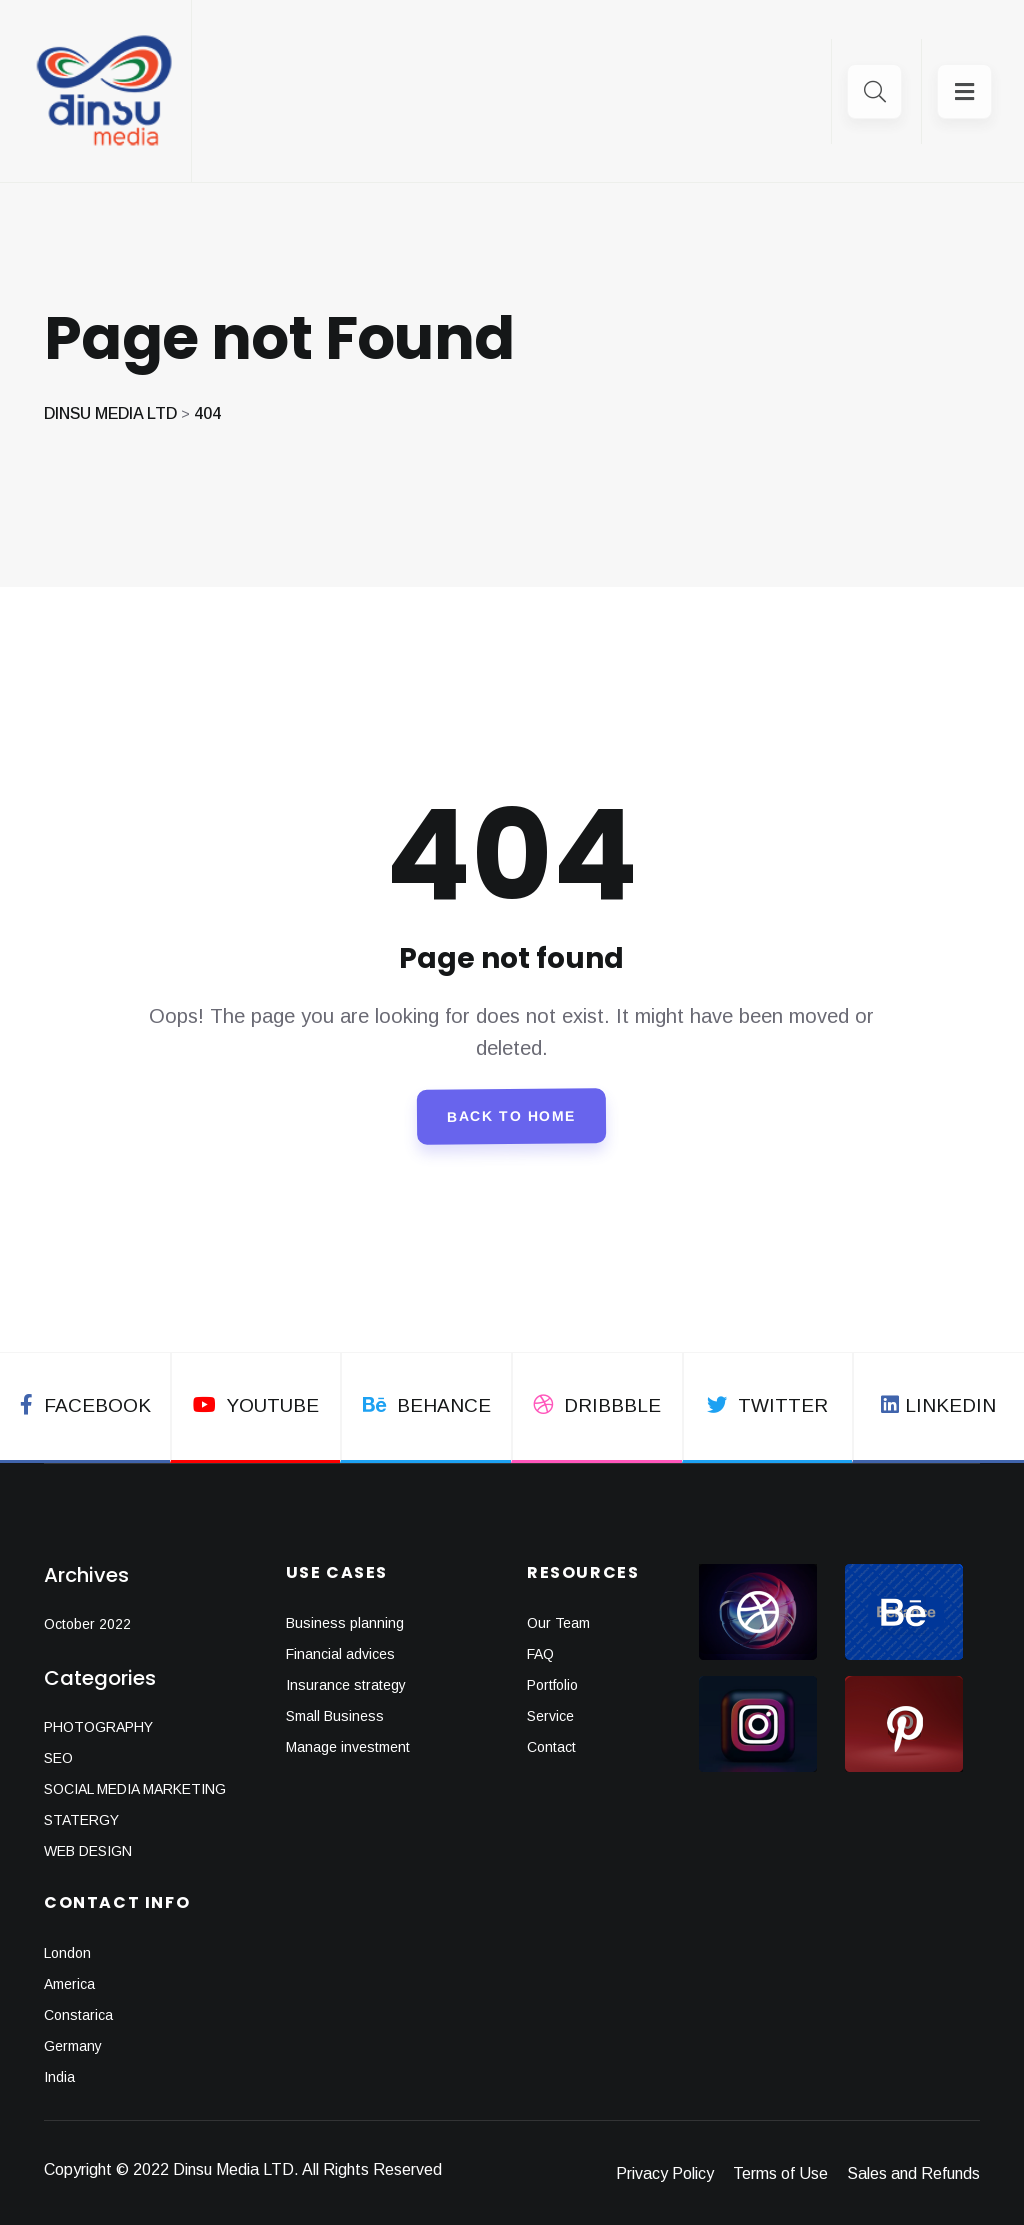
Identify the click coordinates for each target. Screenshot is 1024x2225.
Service (550, 1716)
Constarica (78, 2015)
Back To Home (512, 1116)
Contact (551, 1747)
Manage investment (348, 1747)
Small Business (335, 1716)
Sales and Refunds (913, 2173)
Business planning (345, 1623)
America (69, 1984)
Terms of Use (780, 2173)
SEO (58, 1758)
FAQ (540, 1654)
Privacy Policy (665, 2173)
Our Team (558, 1623)
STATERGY (81, 1820)
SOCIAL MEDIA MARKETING (135, 1789)
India (59, 2077)
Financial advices (340, 1654)
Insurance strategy (346, 1685)
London (67, 1953)
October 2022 (87, 1624)
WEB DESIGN (88, 1851)
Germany (73, 2046)
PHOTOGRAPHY (98, 1727)
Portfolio (552, 1685)
